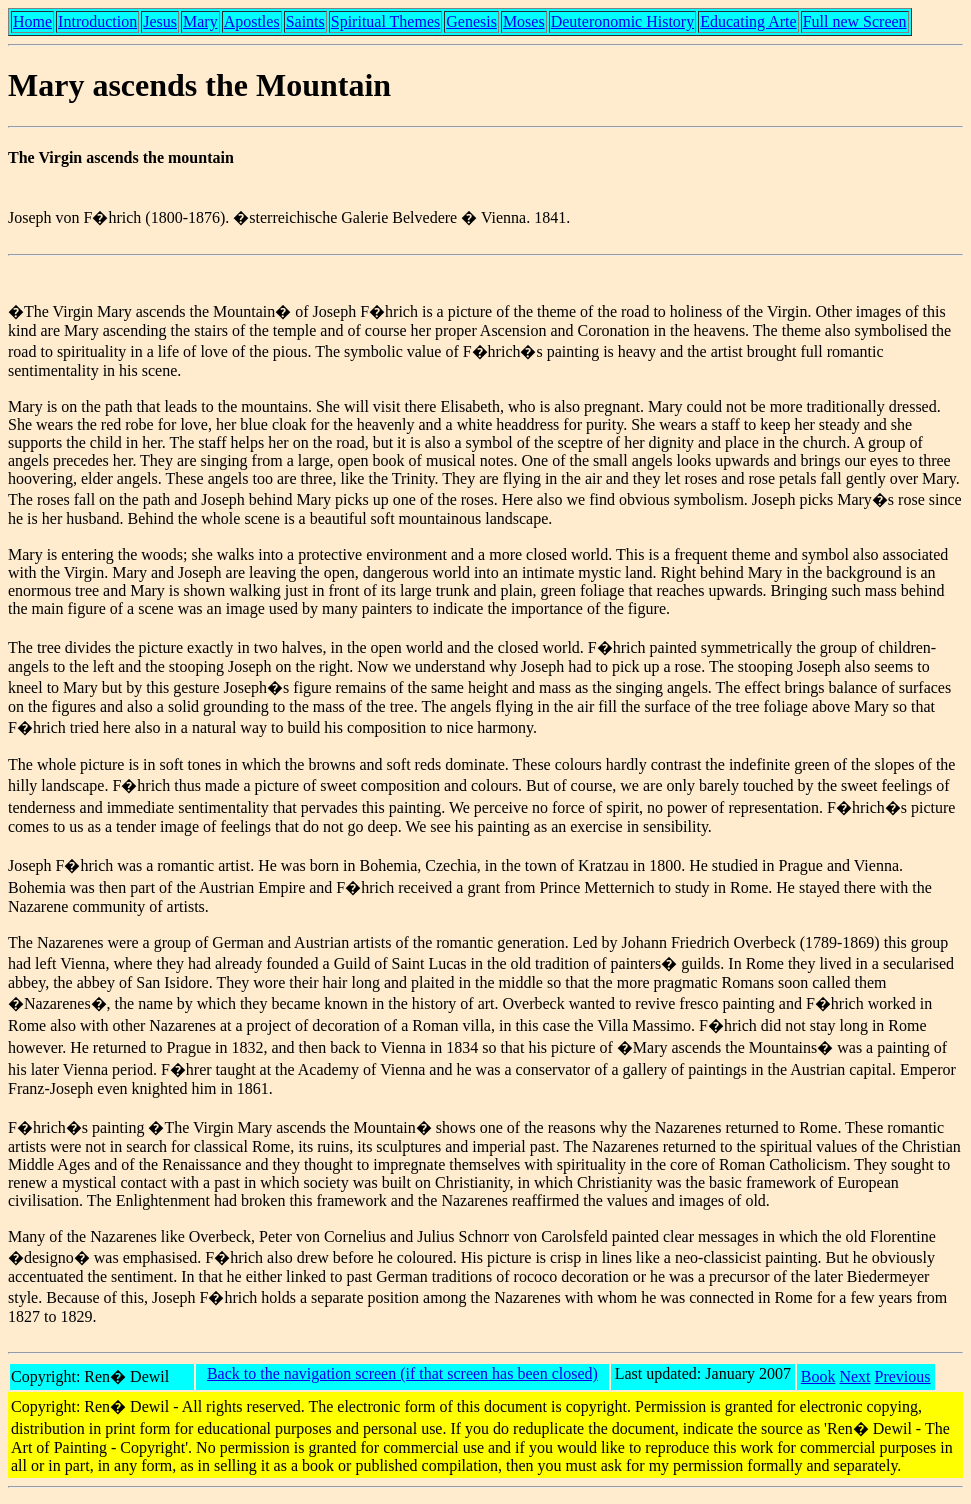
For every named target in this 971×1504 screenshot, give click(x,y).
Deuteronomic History (623, 21)
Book (818, 1376)
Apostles (252, 21)
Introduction (97, 21)
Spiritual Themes (385, 21)
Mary (200, 21)
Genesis (471, 21)
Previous (903, 1376)
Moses (524, 21)
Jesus (160, 21)
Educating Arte (748, 21)
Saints (305, 21)
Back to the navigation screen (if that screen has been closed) (402, 1373)
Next (854, 1376)
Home (32, 21)
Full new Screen (855, 21)
